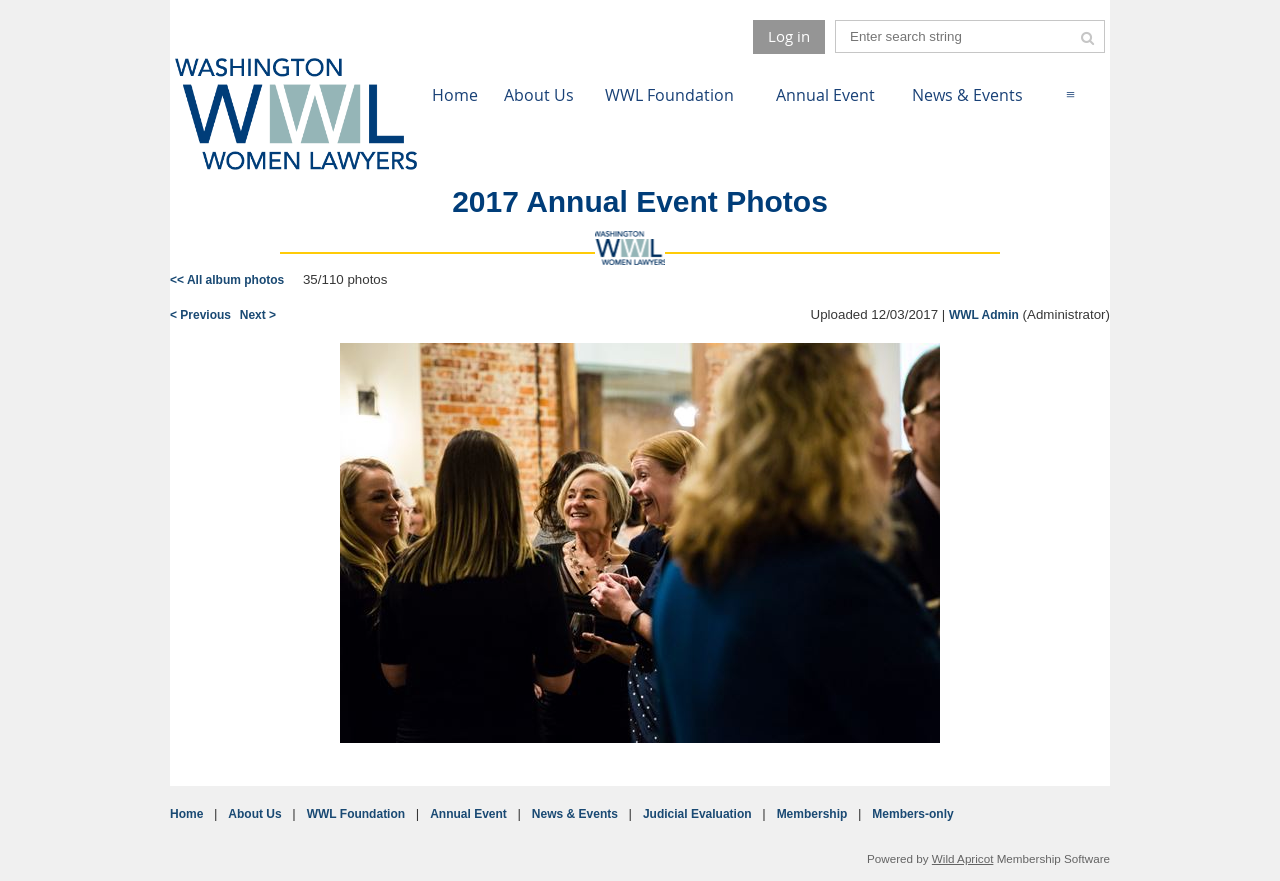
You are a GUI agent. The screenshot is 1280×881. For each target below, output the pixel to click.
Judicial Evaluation (697, 814)
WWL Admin (984, 315)
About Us (254, 814)
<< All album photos (227, 280)
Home (186, 814)
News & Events (575, 814)
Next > (258, 315)
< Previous (200, 315)
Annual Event (468, 814)
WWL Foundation (356, 814)
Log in (789, 36)
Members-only (912, 814)
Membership (812, 814)
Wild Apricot (963, 858)
